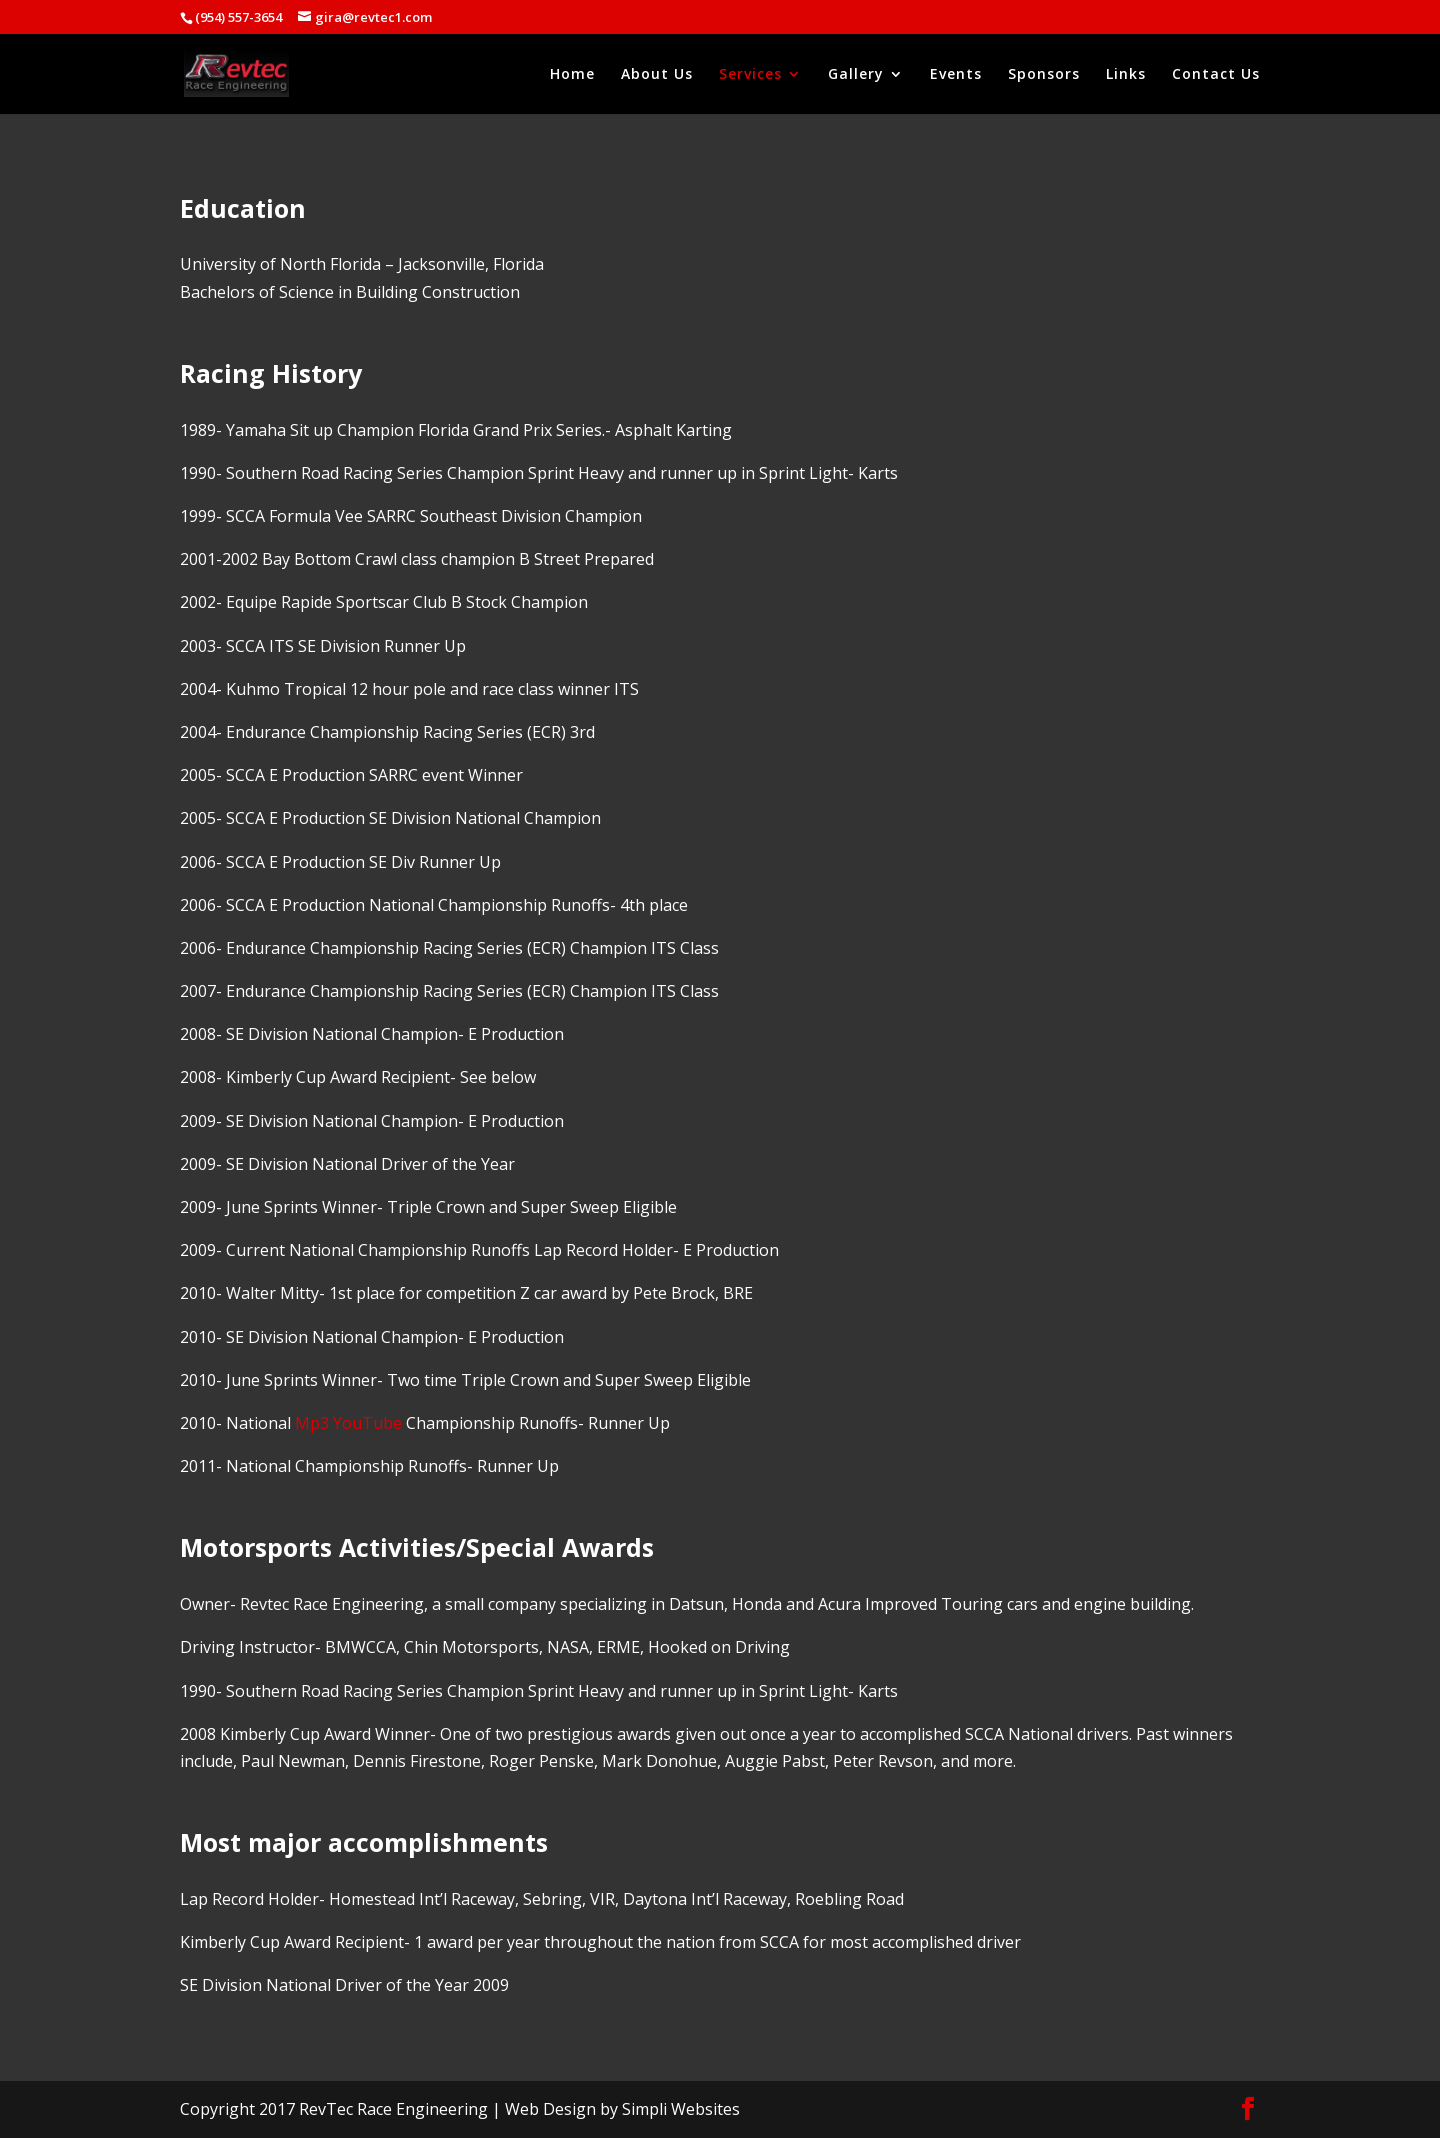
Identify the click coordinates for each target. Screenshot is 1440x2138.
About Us (657, 75)
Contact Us (1216, 75)
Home (572, 75)
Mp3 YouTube (348, 1423)
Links (1126, 75)
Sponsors (1044, 75)
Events (956, 75)
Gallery (856, 75)
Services (750, 75)
